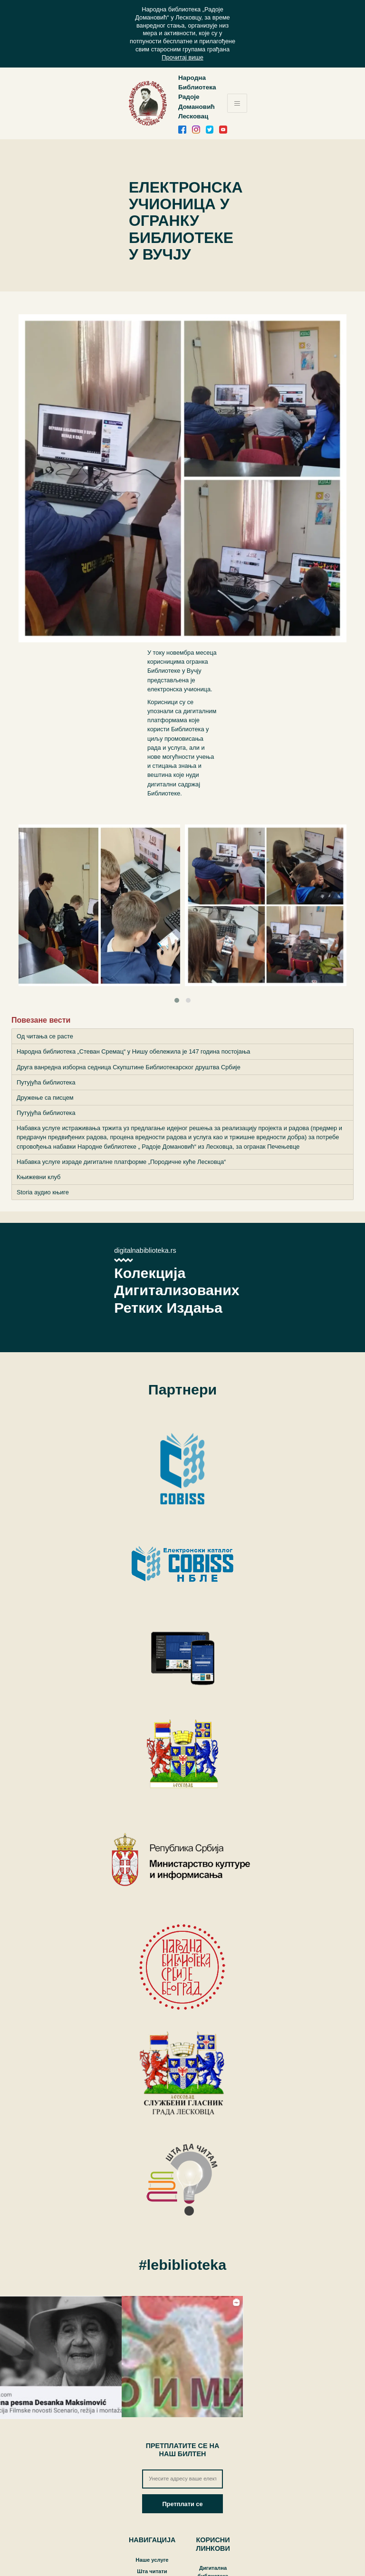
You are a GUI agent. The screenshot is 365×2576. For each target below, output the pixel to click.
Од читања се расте (45, 1036)
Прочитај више (182, 57)
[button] (176, 1000)
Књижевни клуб (38, 1177)
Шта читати (152, 2571)
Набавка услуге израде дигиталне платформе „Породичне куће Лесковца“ (121, 1161)
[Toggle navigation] (237, 103)
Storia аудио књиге (43, 1192)
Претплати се (182, 2504)
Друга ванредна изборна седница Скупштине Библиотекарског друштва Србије (128, 1067)
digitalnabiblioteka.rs (145, 1250)
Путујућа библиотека (46, 1082)
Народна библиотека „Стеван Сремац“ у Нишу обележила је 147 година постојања (133, 1051)
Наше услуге (151, 2560)
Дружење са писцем (45, 1097)
